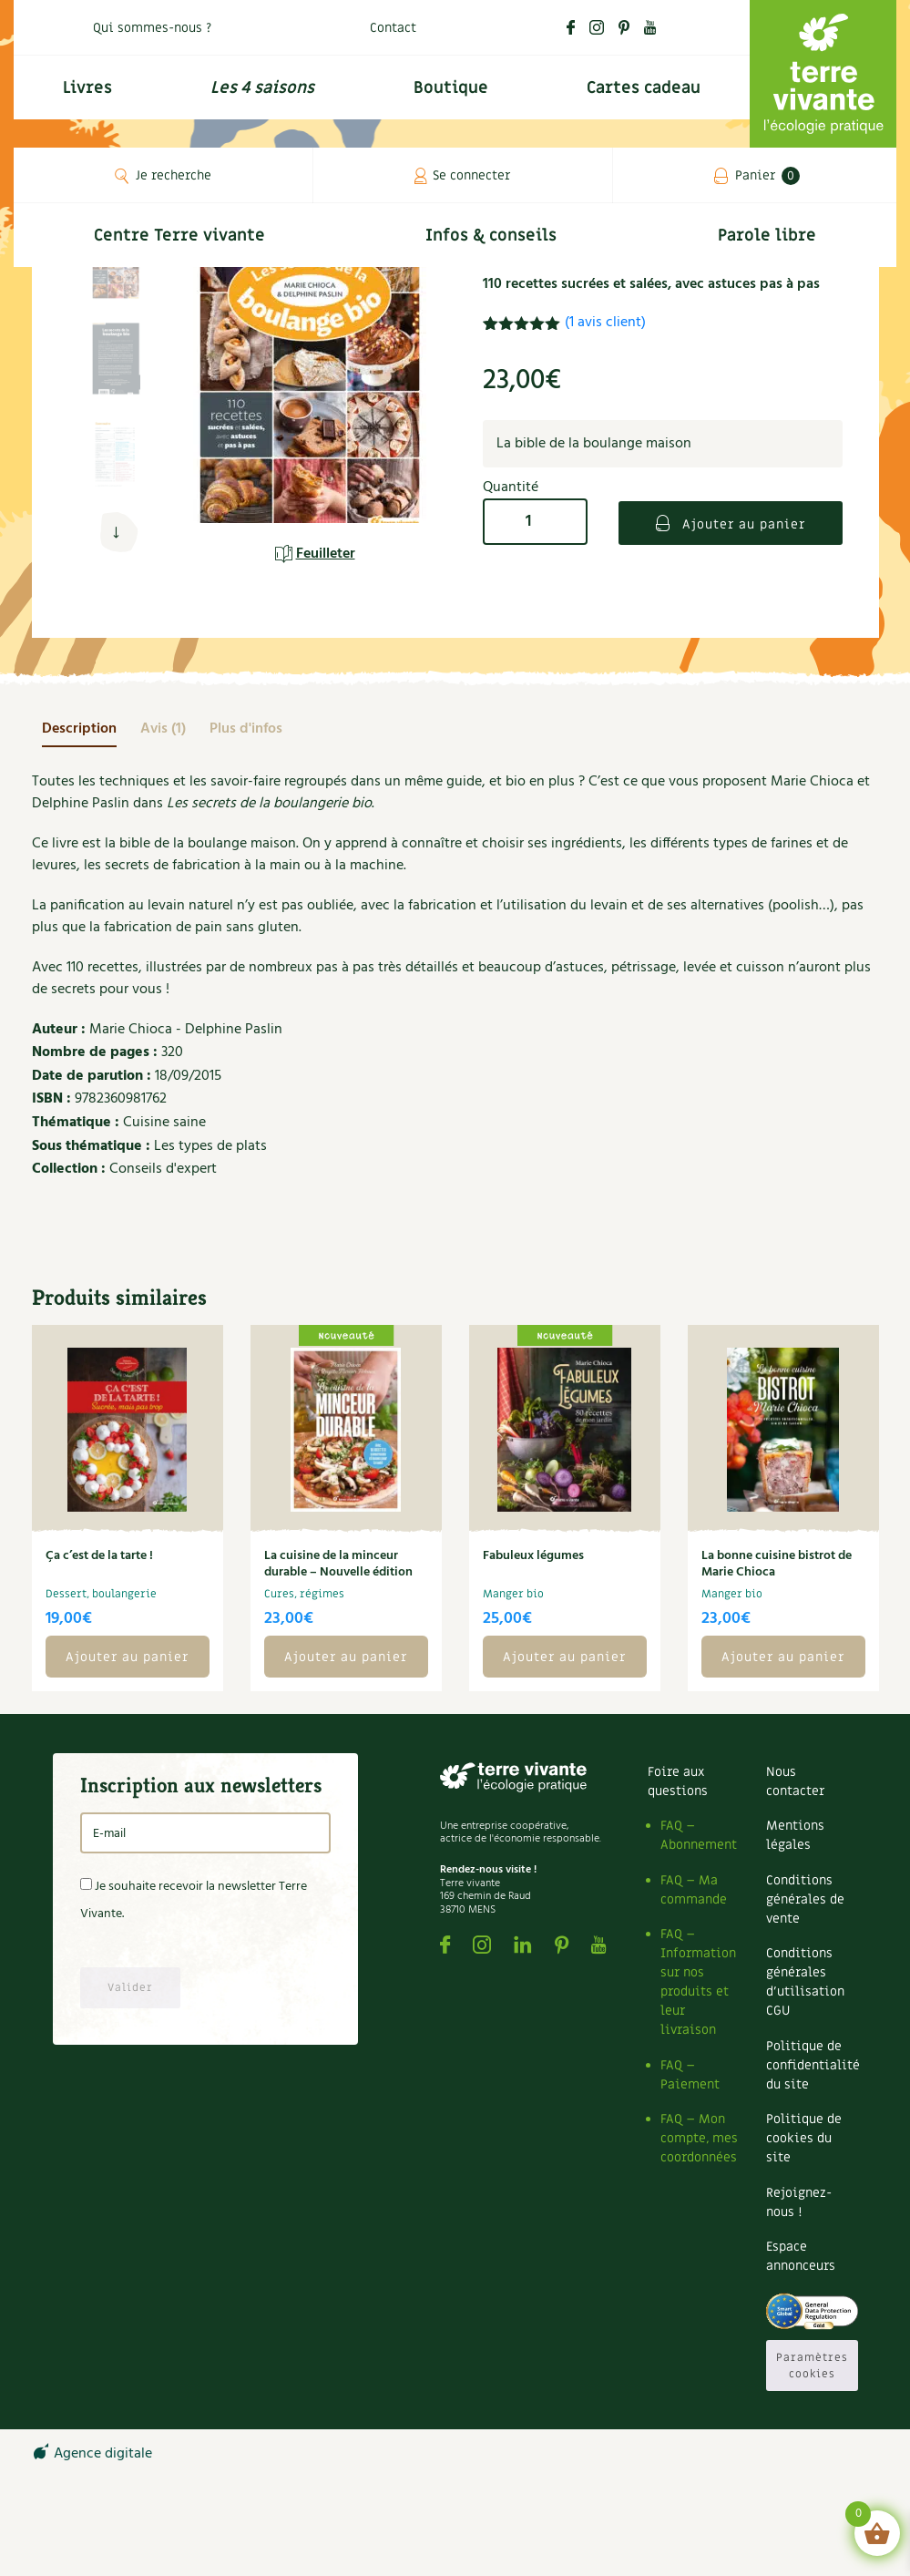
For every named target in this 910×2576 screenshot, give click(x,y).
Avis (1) (163, 729)
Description (79, 729)
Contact (393, 27)
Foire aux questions (678, 1781)
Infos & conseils (491, 235)
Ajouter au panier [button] (127, 1657)
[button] (116, 532)
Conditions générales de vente (805, 1899)
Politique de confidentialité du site (813, 2065)
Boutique (451, 87)
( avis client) (605, 322)
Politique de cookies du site (804, 2138)
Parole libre (767, 235)
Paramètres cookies (812, 2365)
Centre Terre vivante (179, 235)
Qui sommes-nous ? (152, 27)
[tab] (79, 729)
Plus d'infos (246, 729)
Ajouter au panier (741, 524)
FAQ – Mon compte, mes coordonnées (699, 2138)
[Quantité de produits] (535, 521)
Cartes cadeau (643, 87)
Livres (87, 87)
